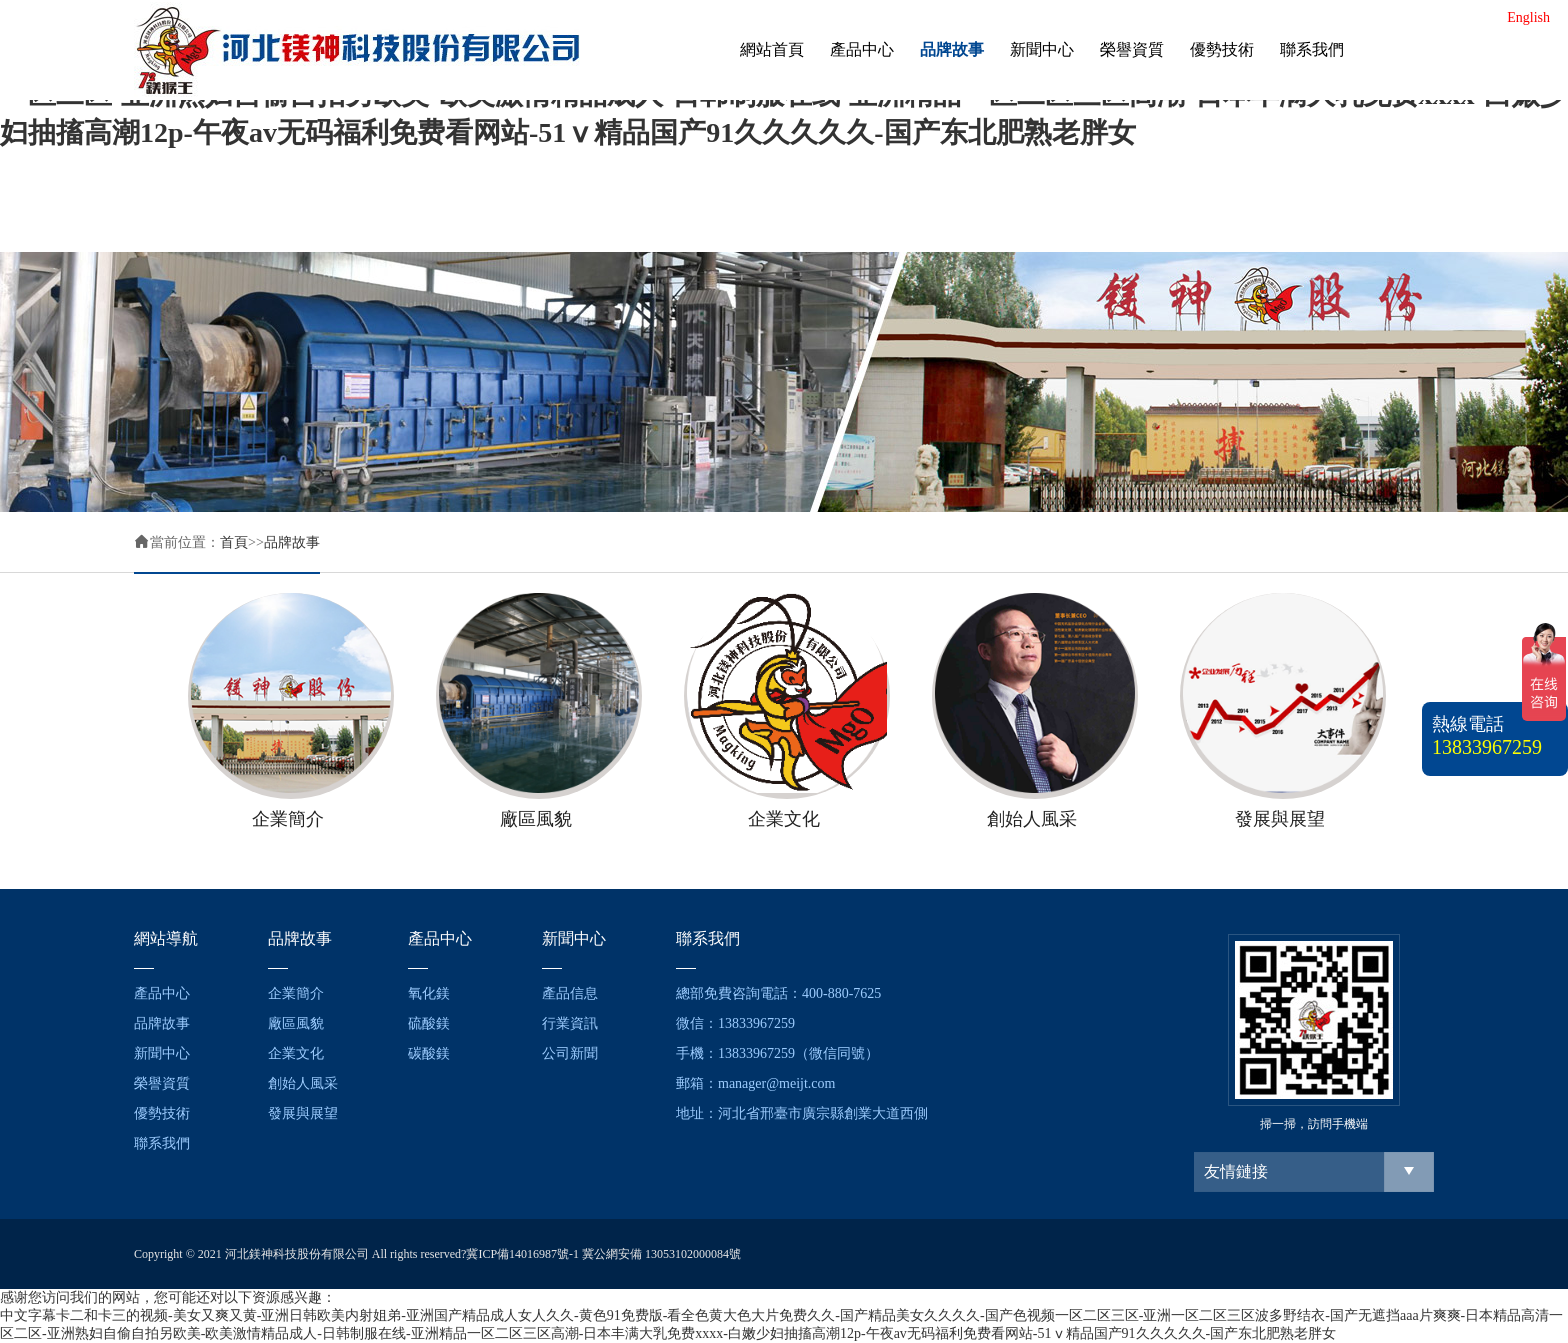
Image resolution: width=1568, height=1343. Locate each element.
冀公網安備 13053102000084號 (661, 1254)
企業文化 (296, 1053)
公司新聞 (570, 1053)
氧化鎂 (429, 993)
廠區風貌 (296, 1023)
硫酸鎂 (429, 1023)
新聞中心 (1042, 49)
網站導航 (166, 938)
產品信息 (570, 993)
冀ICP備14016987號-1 (522, 1254)
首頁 (234, 542)
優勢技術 (1222, 49)
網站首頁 (772, 49)
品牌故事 (952, 49)
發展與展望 (303, 1113)
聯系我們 (1312, 49)
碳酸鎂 (429, 1053)
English (1528, 17)
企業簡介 (296, 993)
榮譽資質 (1132, 49)
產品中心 (862, 49)
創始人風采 (303, 1083)
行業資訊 (570, 1023)
